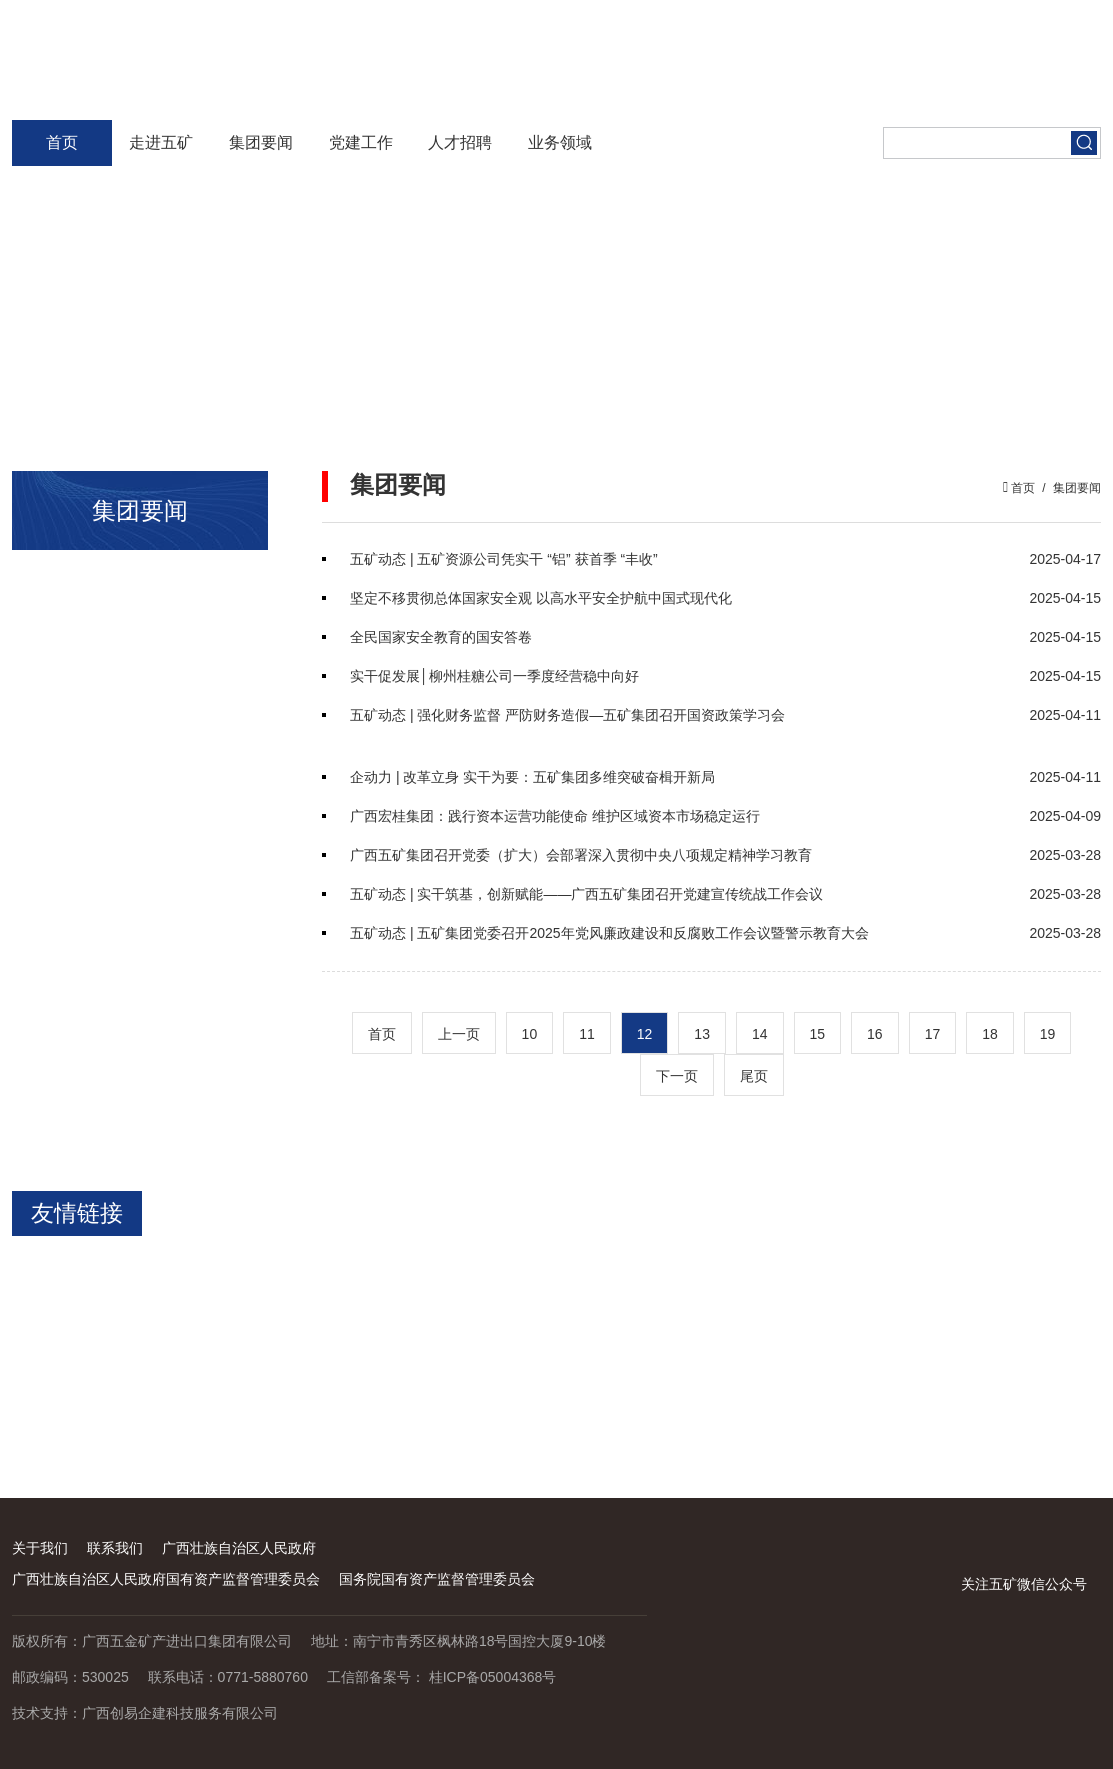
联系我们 (115, 1548)
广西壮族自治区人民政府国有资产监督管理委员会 (166, 1579)
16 (875, 1034)
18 (990, 1034)
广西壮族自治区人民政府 (239, 1548)
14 (760, 1034)
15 (818, 1034)
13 (702, 1034)
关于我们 (40, 1548)
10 (530, 1034)
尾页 (754, 1076)
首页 (62, 142)
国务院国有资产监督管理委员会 (437, 1579)
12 (645, 1034)
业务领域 (560, 142)
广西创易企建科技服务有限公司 (180, 1713)
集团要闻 (261, 142)
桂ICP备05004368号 (493, 1677)
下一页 (677, 1076)
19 (1048, 1034)
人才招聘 (460, 142)
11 (587, 1034)
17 (933, 1034)
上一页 (459, 1034)
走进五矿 (161, 142)
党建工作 (361, 142)
